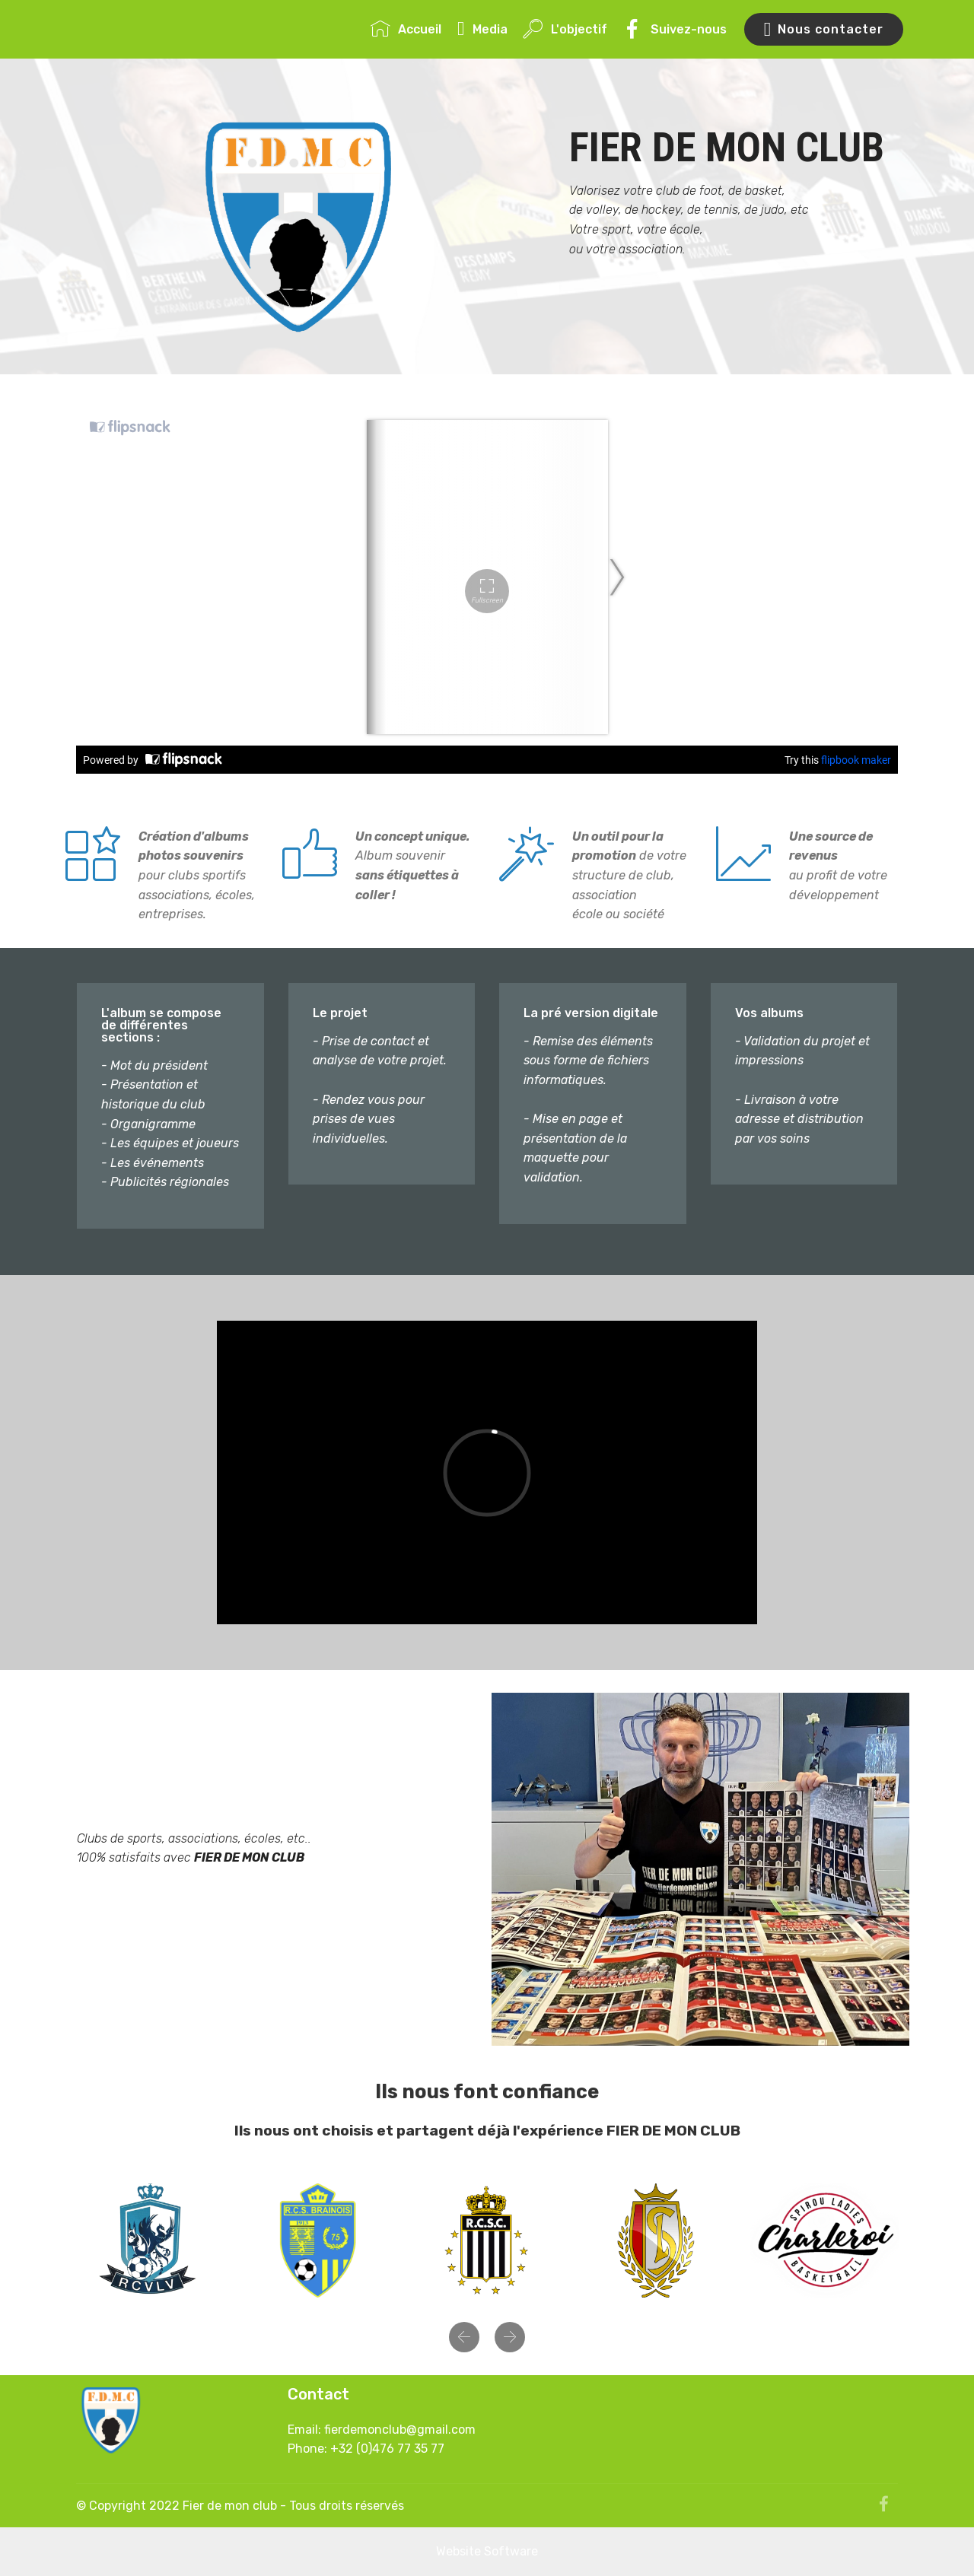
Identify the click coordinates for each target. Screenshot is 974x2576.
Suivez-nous (674, 29)
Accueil (406, 29)
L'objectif (564, 29)
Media (482, 29)
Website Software (487, 2551)
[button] (464, 2337)
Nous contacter (823, 30)
